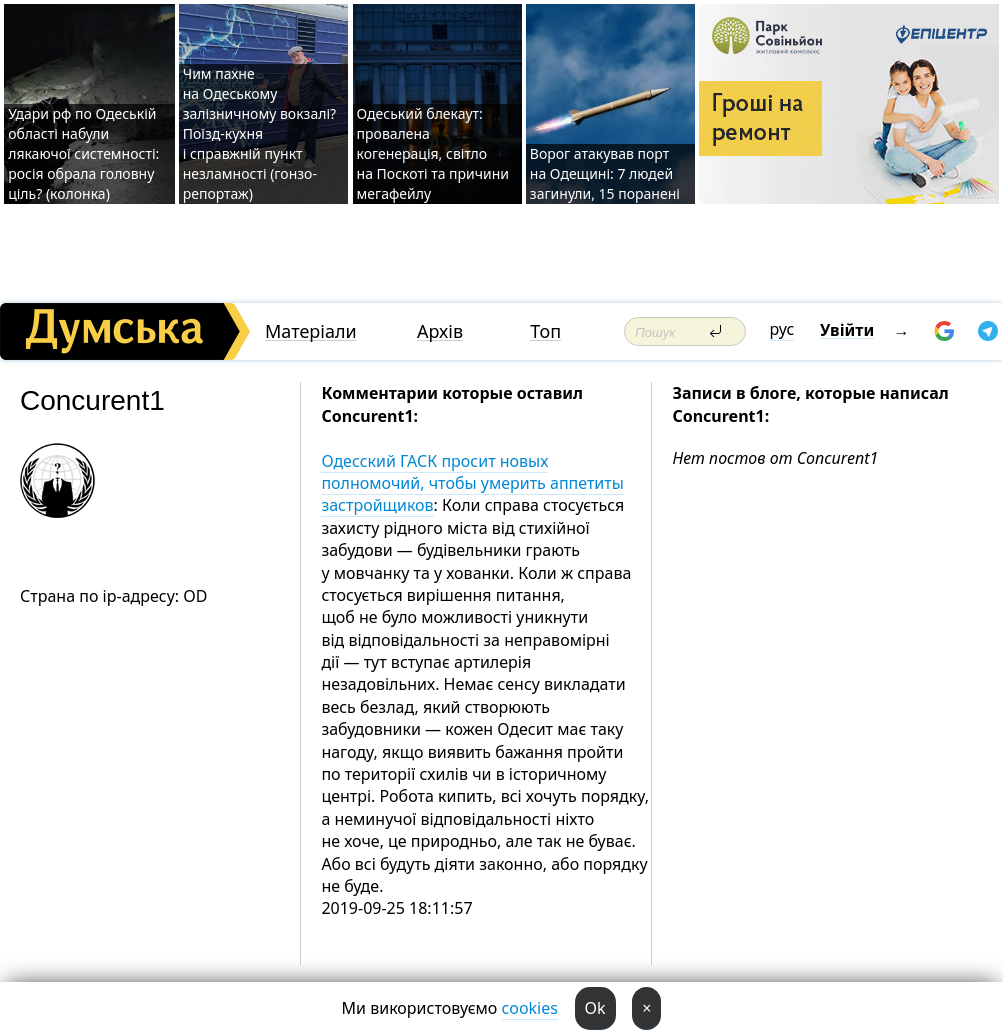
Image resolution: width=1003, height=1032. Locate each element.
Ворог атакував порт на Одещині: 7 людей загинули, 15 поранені (605, 173)
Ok (595, 1008)
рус (782, 329)
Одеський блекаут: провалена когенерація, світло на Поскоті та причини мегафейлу (433, 153)
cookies (530, 1008)
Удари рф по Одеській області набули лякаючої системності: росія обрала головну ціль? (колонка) (83, 153)
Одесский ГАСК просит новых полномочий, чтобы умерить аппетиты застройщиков (472, 483)
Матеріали (311, 331)
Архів (440, 331)
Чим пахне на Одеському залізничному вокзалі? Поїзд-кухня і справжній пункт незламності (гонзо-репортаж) (259, 133)
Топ (545, 331)
